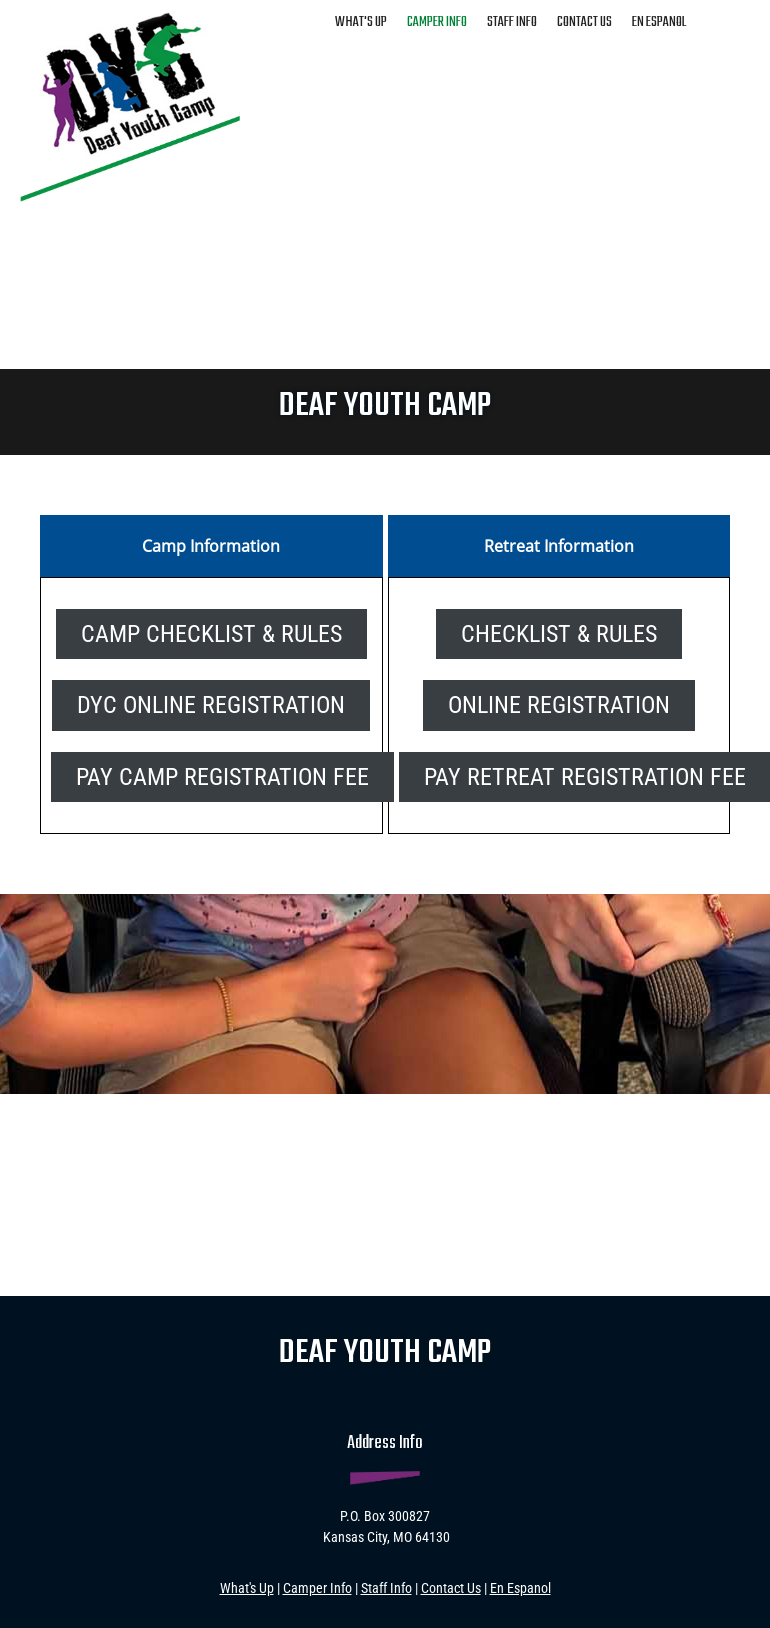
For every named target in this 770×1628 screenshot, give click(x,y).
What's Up (247, 1588)
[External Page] (559, 704)
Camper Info (317, 1588)
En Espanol (520, 1588)
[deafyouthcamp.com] (130, 101)
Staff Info (386, 1588)
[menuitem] (361, 20)
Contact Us (451, 1588)
